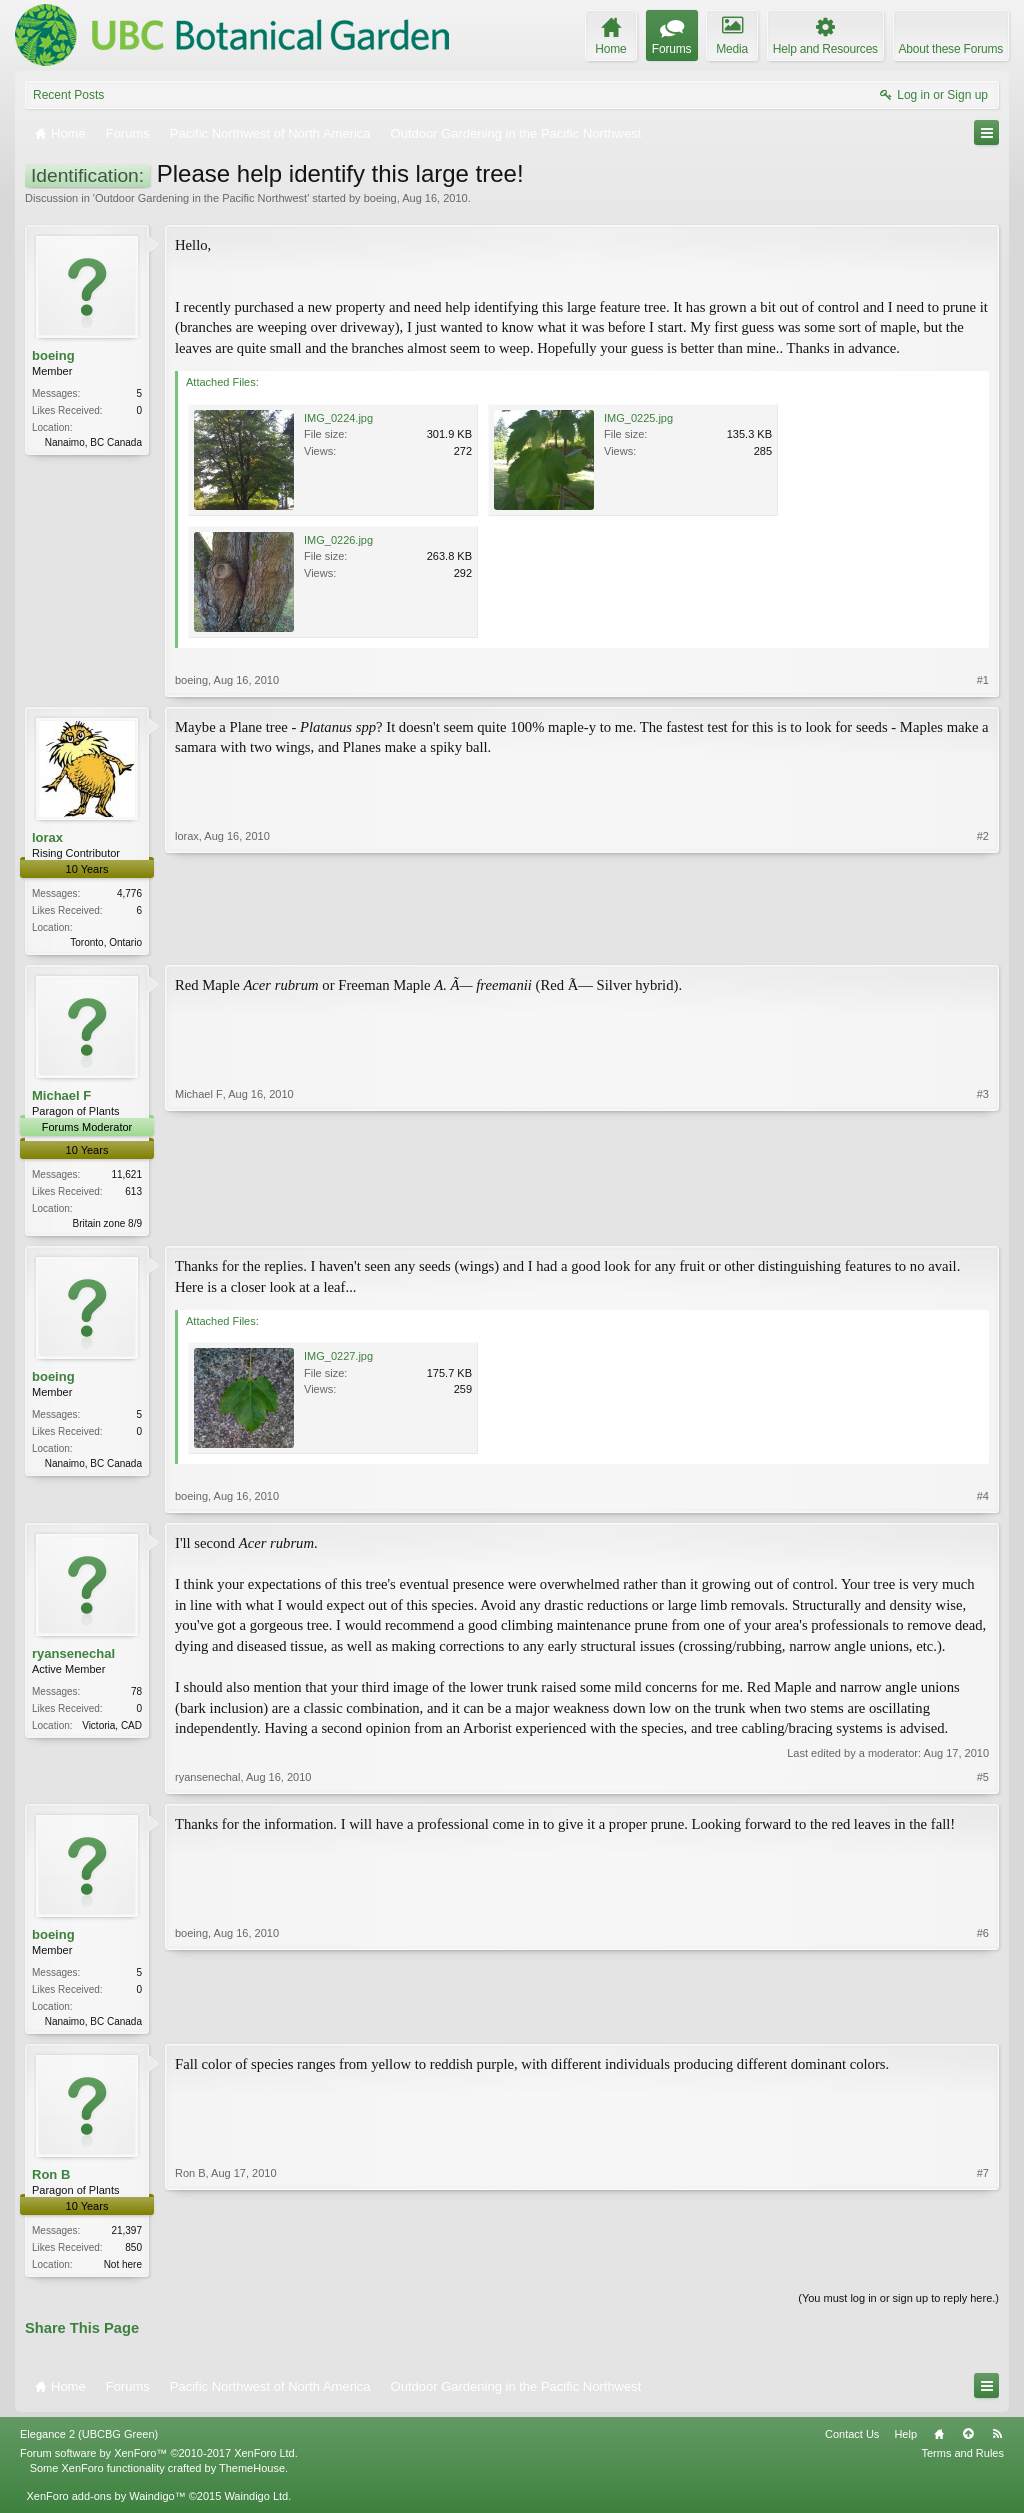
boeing (380, 198)
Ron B (51, 2180)
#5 (983, 1780)
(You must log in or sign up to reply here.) (898, 2306)
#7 (983, 2268)
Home (939, 2442)
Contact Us (852, 2442)
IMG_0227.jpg (338, 1360)
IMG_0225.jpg (638, 418)
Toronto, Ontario (106, 942)
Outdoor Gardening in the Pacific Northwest (201, 198)
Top (968, 2442)
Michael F (61, 1097)
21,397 (126, 2236)
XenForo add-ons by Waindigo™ (105, 2503)
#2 (983, 940)
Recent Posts (68, 95)
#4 (983, 1500)
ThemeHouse (252, 2475)
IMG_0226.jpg (338, 540)
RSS (997, 2442)
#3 (983, 1223)
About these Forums (951, 49)
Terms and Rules (962, 2461)
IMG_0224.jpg (338, 418)
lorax (47, 837)
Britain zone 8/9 (108, 1225)
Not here (123, 2270)
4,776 (129, 893)
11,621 (126, 1176)
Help (905, 2442)
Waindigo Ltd (256, 2503)
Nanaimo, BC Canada (93, 442)
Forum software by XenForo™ (159, 2461)
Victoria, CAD (112, 1729)
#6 (983, 2022)
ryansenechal (73, 1657)
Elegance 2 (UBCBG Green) (89, 2442)
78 (136, 1695)
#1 (983, 680)
